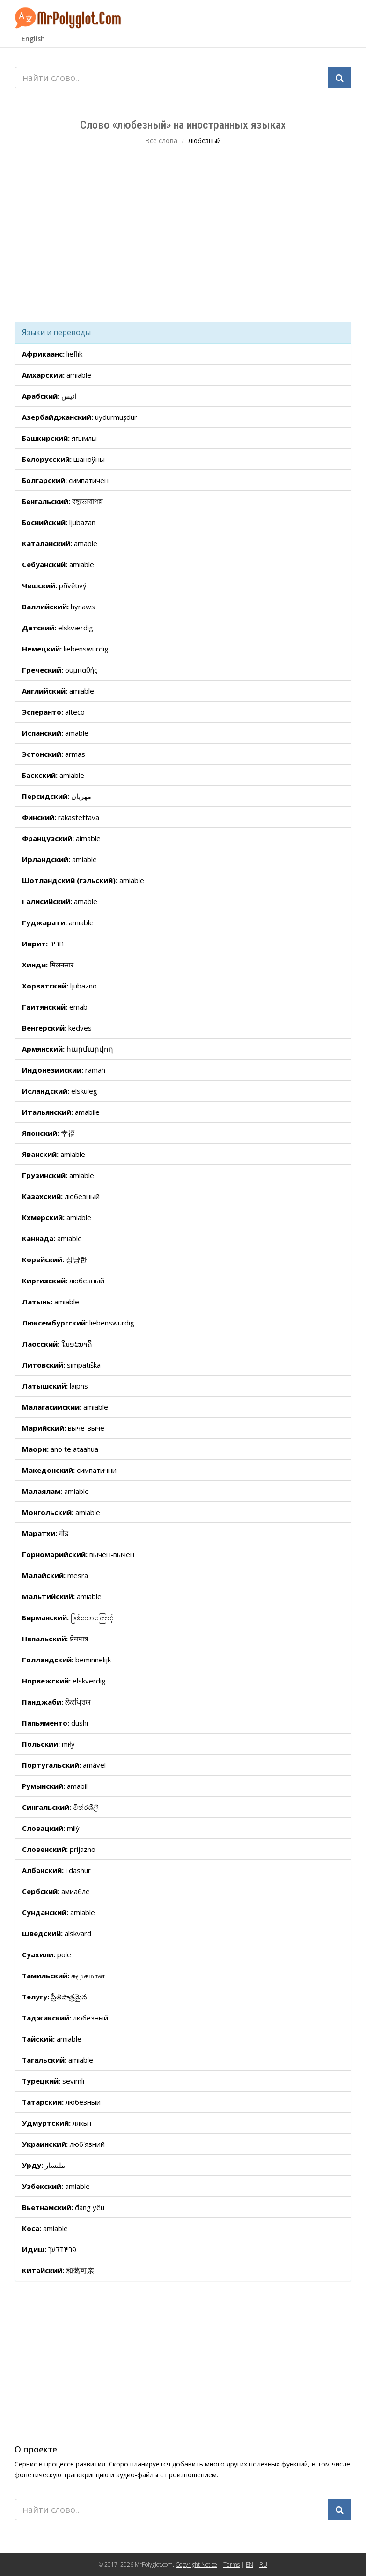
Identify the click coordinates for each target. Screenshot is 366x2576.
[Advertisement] (183, 241)
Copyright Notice (196, 2565)
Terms (231, 2565)
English (33, 38)
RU (263, 2565)
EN (249, 2565)
